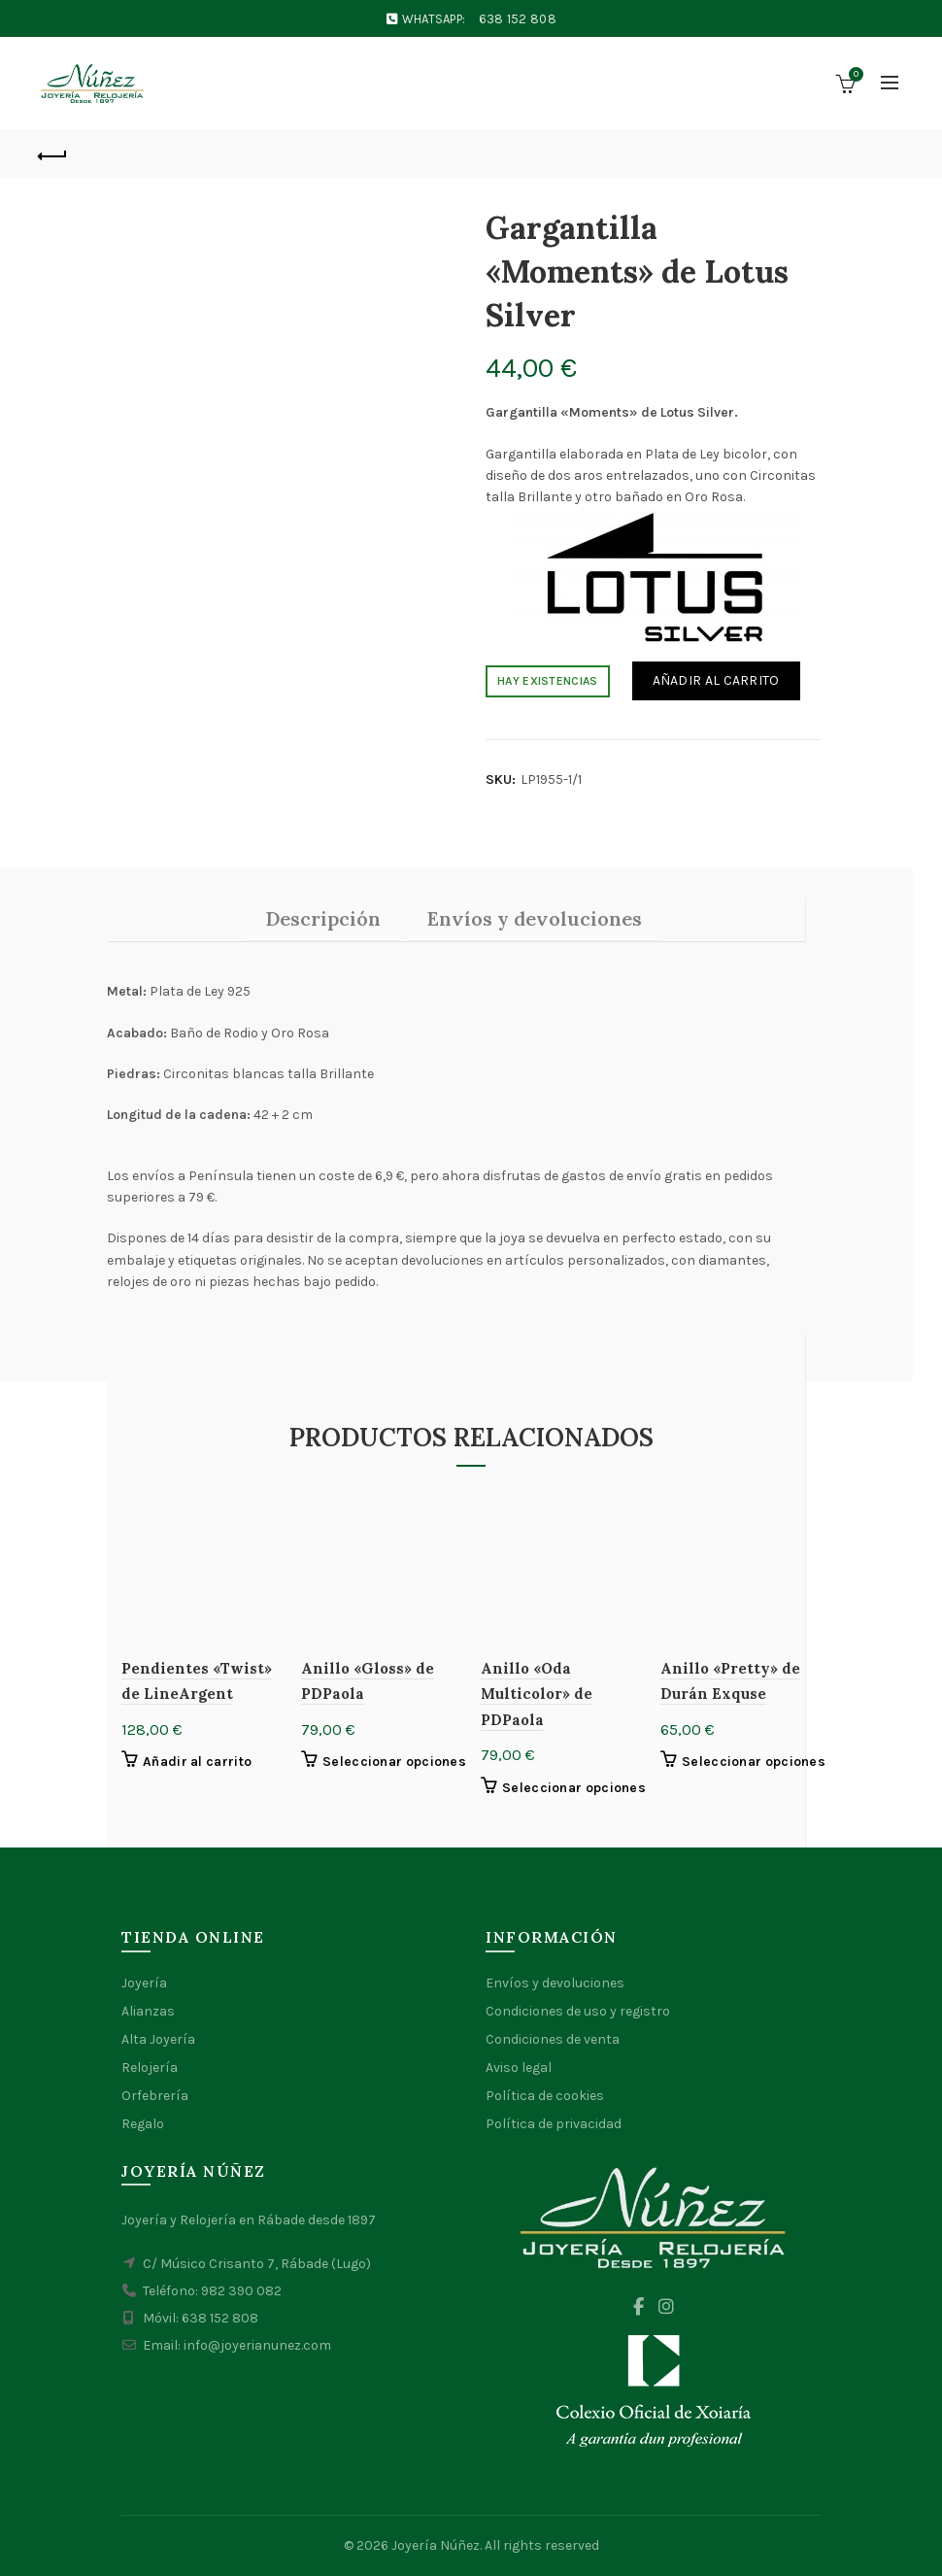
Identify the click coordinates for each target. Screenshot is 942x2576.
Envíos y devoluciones (555, 1983)
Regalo (142, 2124)
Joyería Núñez (435, 2545)
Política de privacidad (554, 2124)
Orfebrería (154, 2095)
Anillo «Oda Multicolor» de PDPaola (536, 1694)
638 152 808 (517, 19)
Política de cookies (545, 2095)
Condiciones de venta (553, 2039)
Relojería (149, 2067)
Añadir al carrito (716, 680)
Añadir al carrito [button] (197, 1761)
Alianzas (148, 2011)
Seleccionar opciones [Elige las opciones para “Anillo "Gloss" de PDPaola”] (394, 1761)
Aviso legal (519, 2067)
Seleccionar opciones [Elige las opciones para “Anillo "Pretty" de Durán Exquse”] (753, 1761)
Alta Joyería (158, 2039)
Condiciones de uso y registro (578, 2011)
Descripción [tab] (323, 918)
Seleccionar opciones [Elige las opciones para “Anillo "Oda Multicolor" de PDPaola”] (574, 1787)
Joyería (144, 1983)
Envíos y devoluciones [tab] (534, 918)
